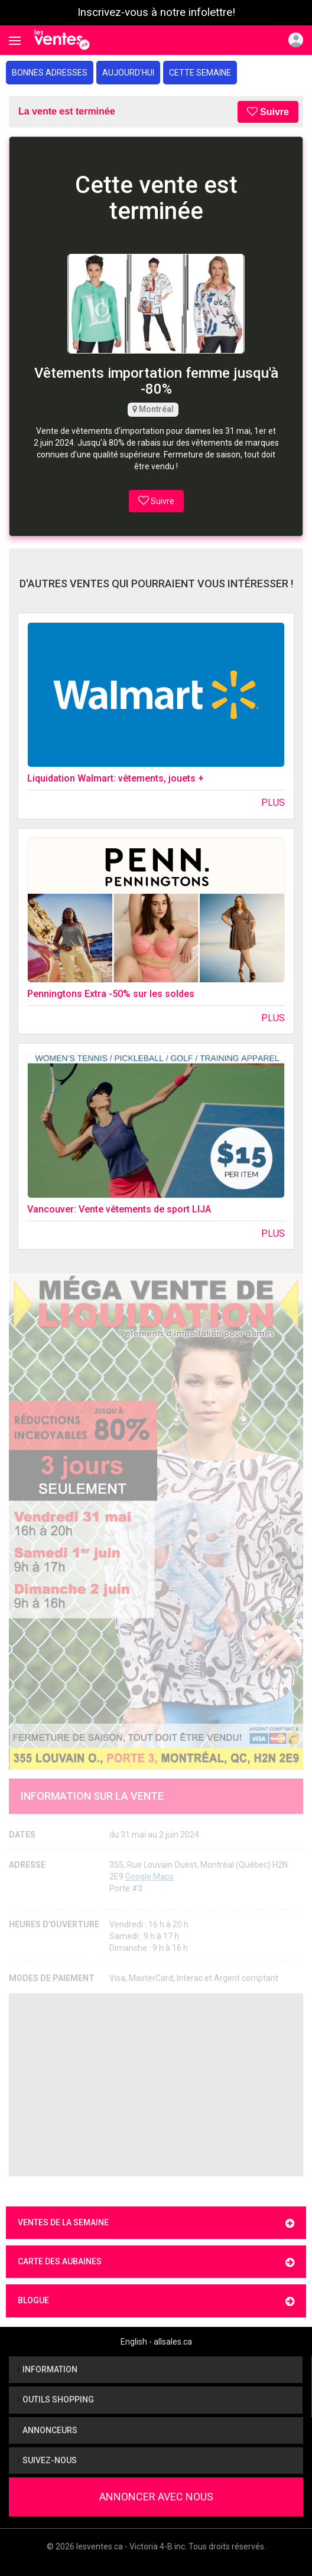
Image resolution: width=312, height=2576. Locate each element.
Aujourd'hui (128, 72)
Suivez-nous (47, 2460)
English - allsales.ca (156, 2341)
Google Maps (149, 1876)
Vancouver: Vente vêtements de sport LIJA (119, 1209)
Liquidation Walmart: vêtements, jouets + (115, 778)
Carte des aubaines (156, 2262)
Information (47, 2369)
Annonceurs (47, 2430)
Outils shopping (56, 2399)
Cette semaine (200, 72)
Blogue (156, 2301)
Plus (273, 802)
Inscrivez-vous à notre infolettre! (156, 12)
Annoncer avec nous (156, 2496)
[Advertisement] (156, 2085)
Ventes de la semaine (156, 2223)
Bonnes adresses (49, 72)
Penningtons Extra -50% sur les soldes (110, 993)
